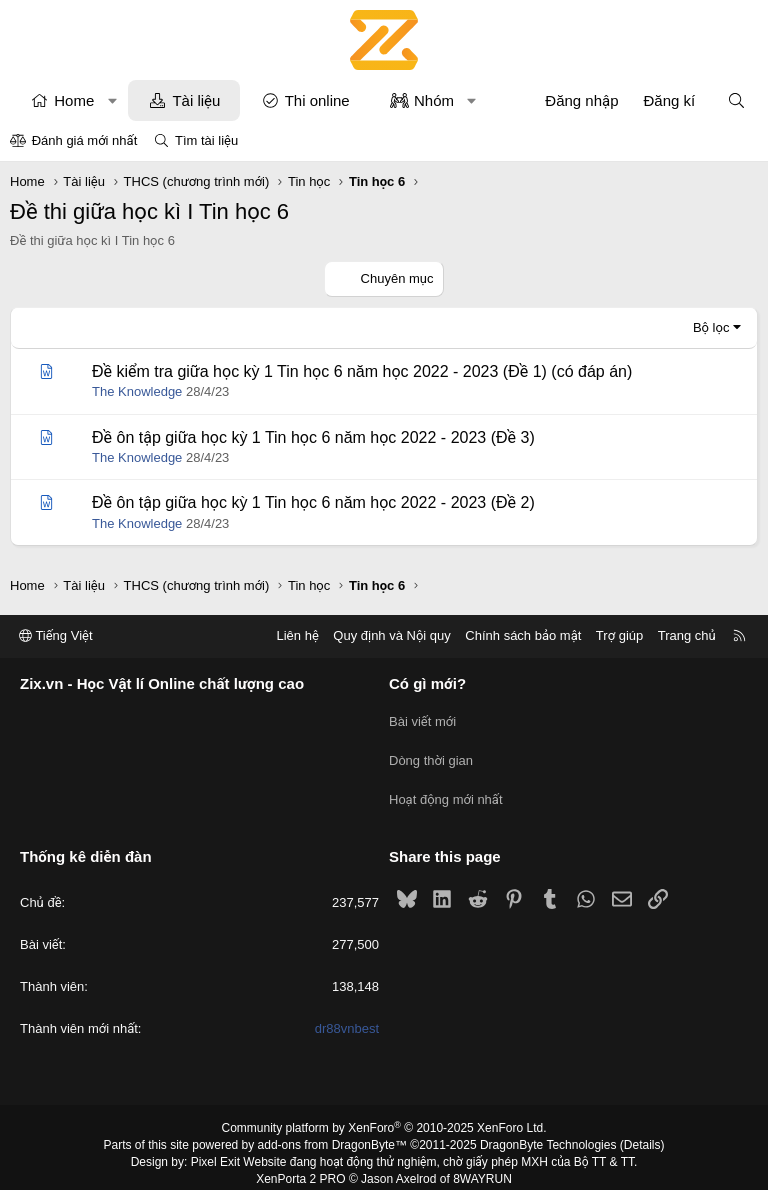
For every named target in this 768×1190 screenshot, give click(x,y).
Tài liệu (196, 100)
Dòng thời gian (431, 754)
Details (642, 1133)
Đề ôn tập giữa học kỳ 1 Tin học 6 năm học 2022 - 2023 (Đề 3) (313, 437)
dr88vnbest (347, 1016)
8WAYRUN (482, 1166)
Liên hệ (297, 636)
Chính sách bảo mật (523, 636)
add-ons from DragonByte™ (332, 1133)
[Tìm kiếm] (736, 100)
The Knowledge (137, 391)
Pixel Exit (215, 1149)
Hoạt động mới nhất (446, 790)
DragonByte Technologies (548, 1133)
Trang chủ (687, 636)
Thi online (317, 100)
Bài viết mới (422, 718)
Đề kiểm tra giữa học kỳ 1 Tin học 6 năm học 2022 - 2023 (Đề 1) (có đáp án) (362, 371)
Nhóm (434, 100)
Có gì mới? (427, 684)
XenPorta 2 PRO (300, 1166)
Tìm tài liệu (206, 140)
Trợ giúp (619, 636)
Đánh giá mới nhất (85, 140)
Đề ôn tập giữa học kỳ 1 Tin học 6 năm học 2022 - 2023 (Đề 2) (313, 502)
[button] (112, 100)
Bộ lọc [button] (711, 327)
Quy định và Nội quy (392, 636)
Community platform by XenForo (384, 1116)
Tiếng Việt (56, 636)
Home (74, 100)
